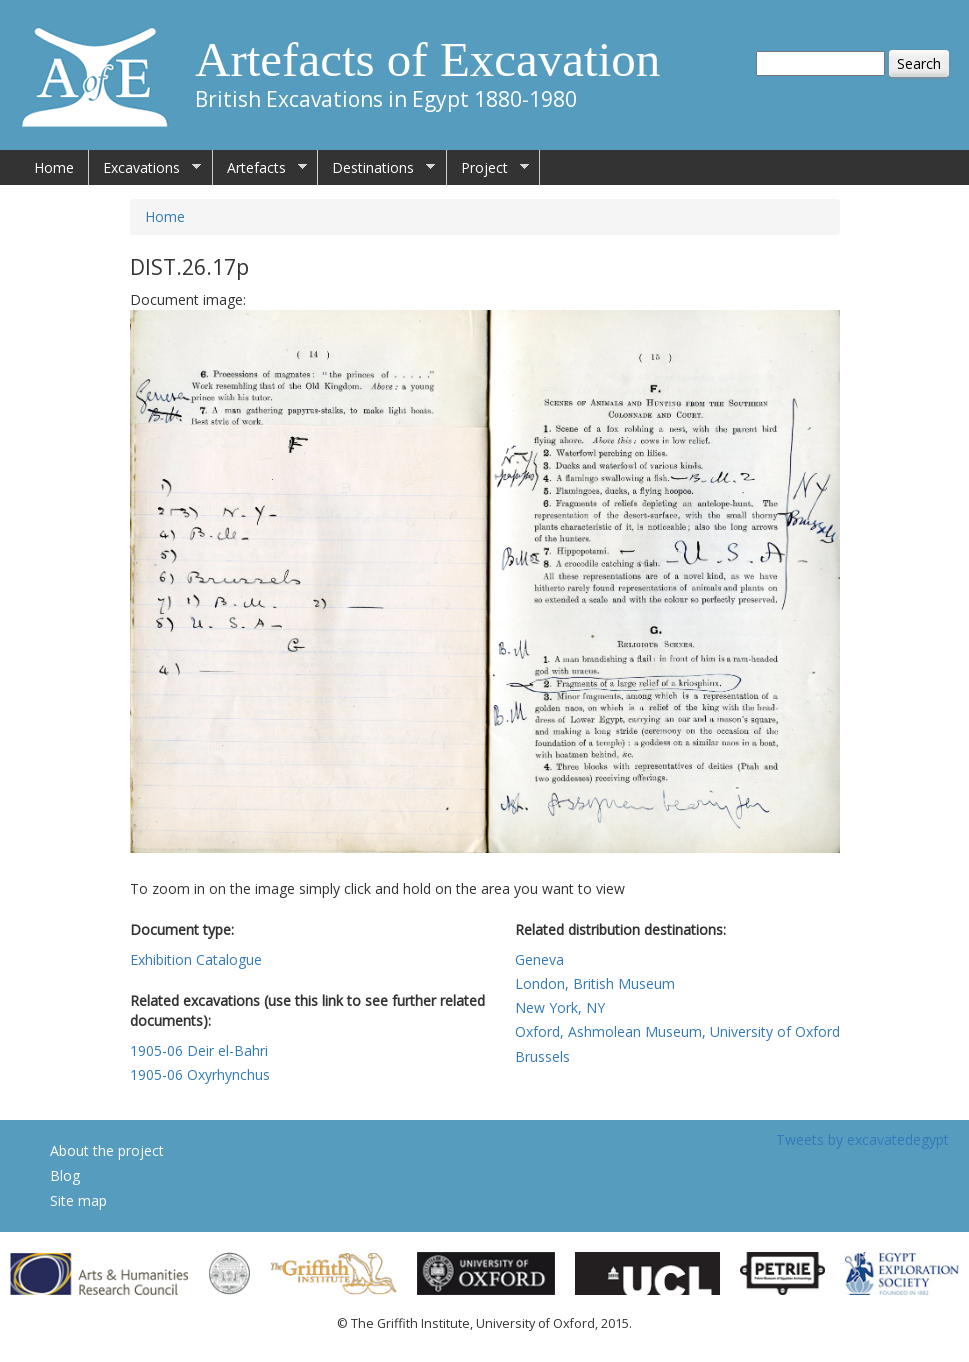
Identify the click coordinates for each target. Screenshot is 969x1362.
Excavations (145, 168)
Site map (78, 1200)
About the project (107, 1150)
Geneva (539, 959)
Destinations (376, 168)
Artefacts (260, 168)
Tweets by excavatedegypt (862, 1139)
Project (488, 168)
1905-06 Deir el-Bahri (199, 1050)
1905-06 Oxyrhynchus (200, 1074)
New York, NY (560, 1007)
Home (54, 167)
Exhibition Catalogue (196, 959)
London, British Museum (595, 983)
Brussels (542, 1056)
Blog (65, 1175)
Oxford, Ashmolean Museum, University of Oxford (677, 1031)
